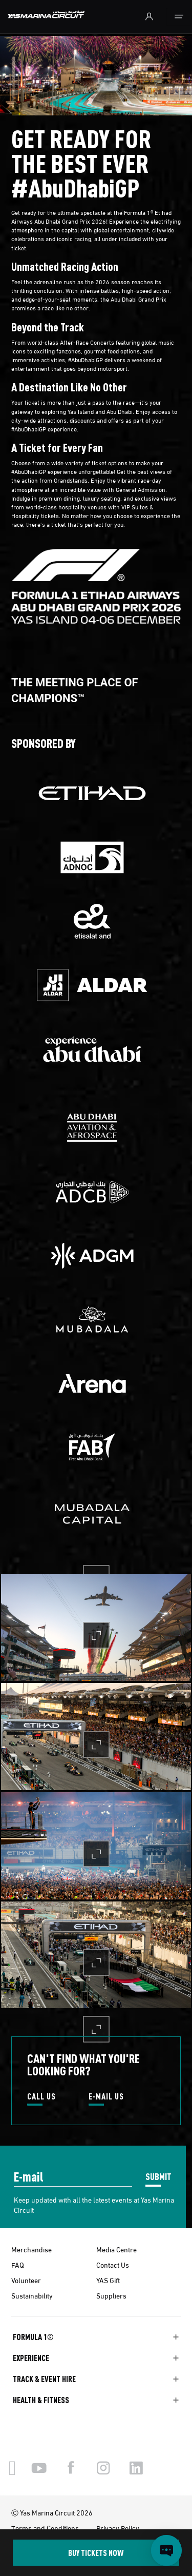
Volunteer (26, 2280)
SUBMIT (158, 2176)
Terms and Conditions (45, 2528)
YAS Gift (108, 2280)
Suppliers (111, 2295)
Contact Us (112, 2265)
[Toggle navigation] (179, 17)
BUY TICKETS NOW (96, 2552)
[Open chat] (166, 2550)
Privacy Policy (117, 2528)
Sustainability (32, 2295)
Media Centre (116, 2249)
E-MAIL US (106, 2097)
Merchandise (31, 2249)
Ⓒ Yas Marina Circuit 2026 (52, 2512)
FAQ (17, 2265)
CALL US (41, 2097)
